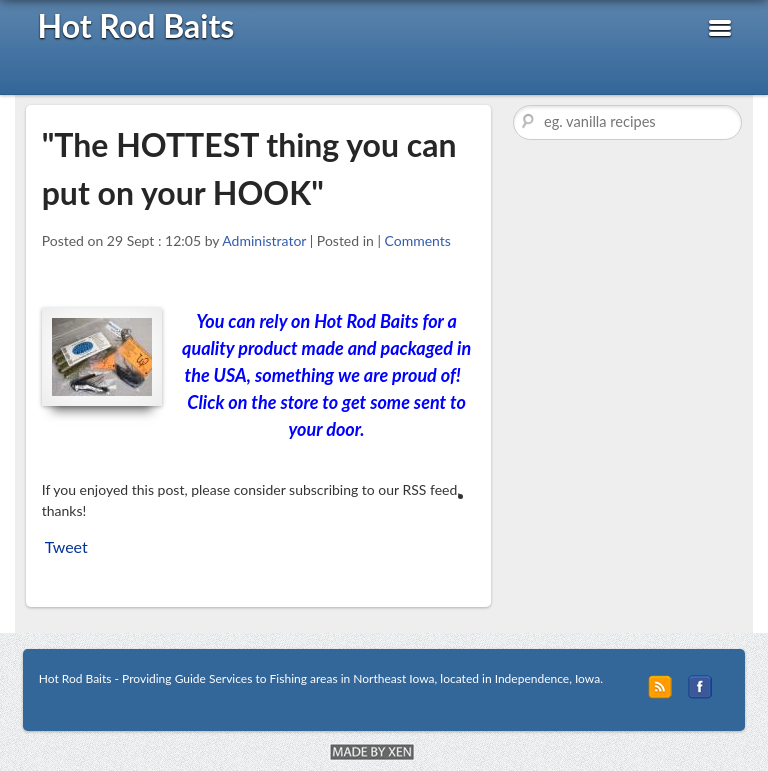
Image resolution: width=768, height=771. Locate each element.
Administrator (264, 240)
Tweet (66, 546)
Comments (418, 240)
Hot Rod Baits (135, 25)
